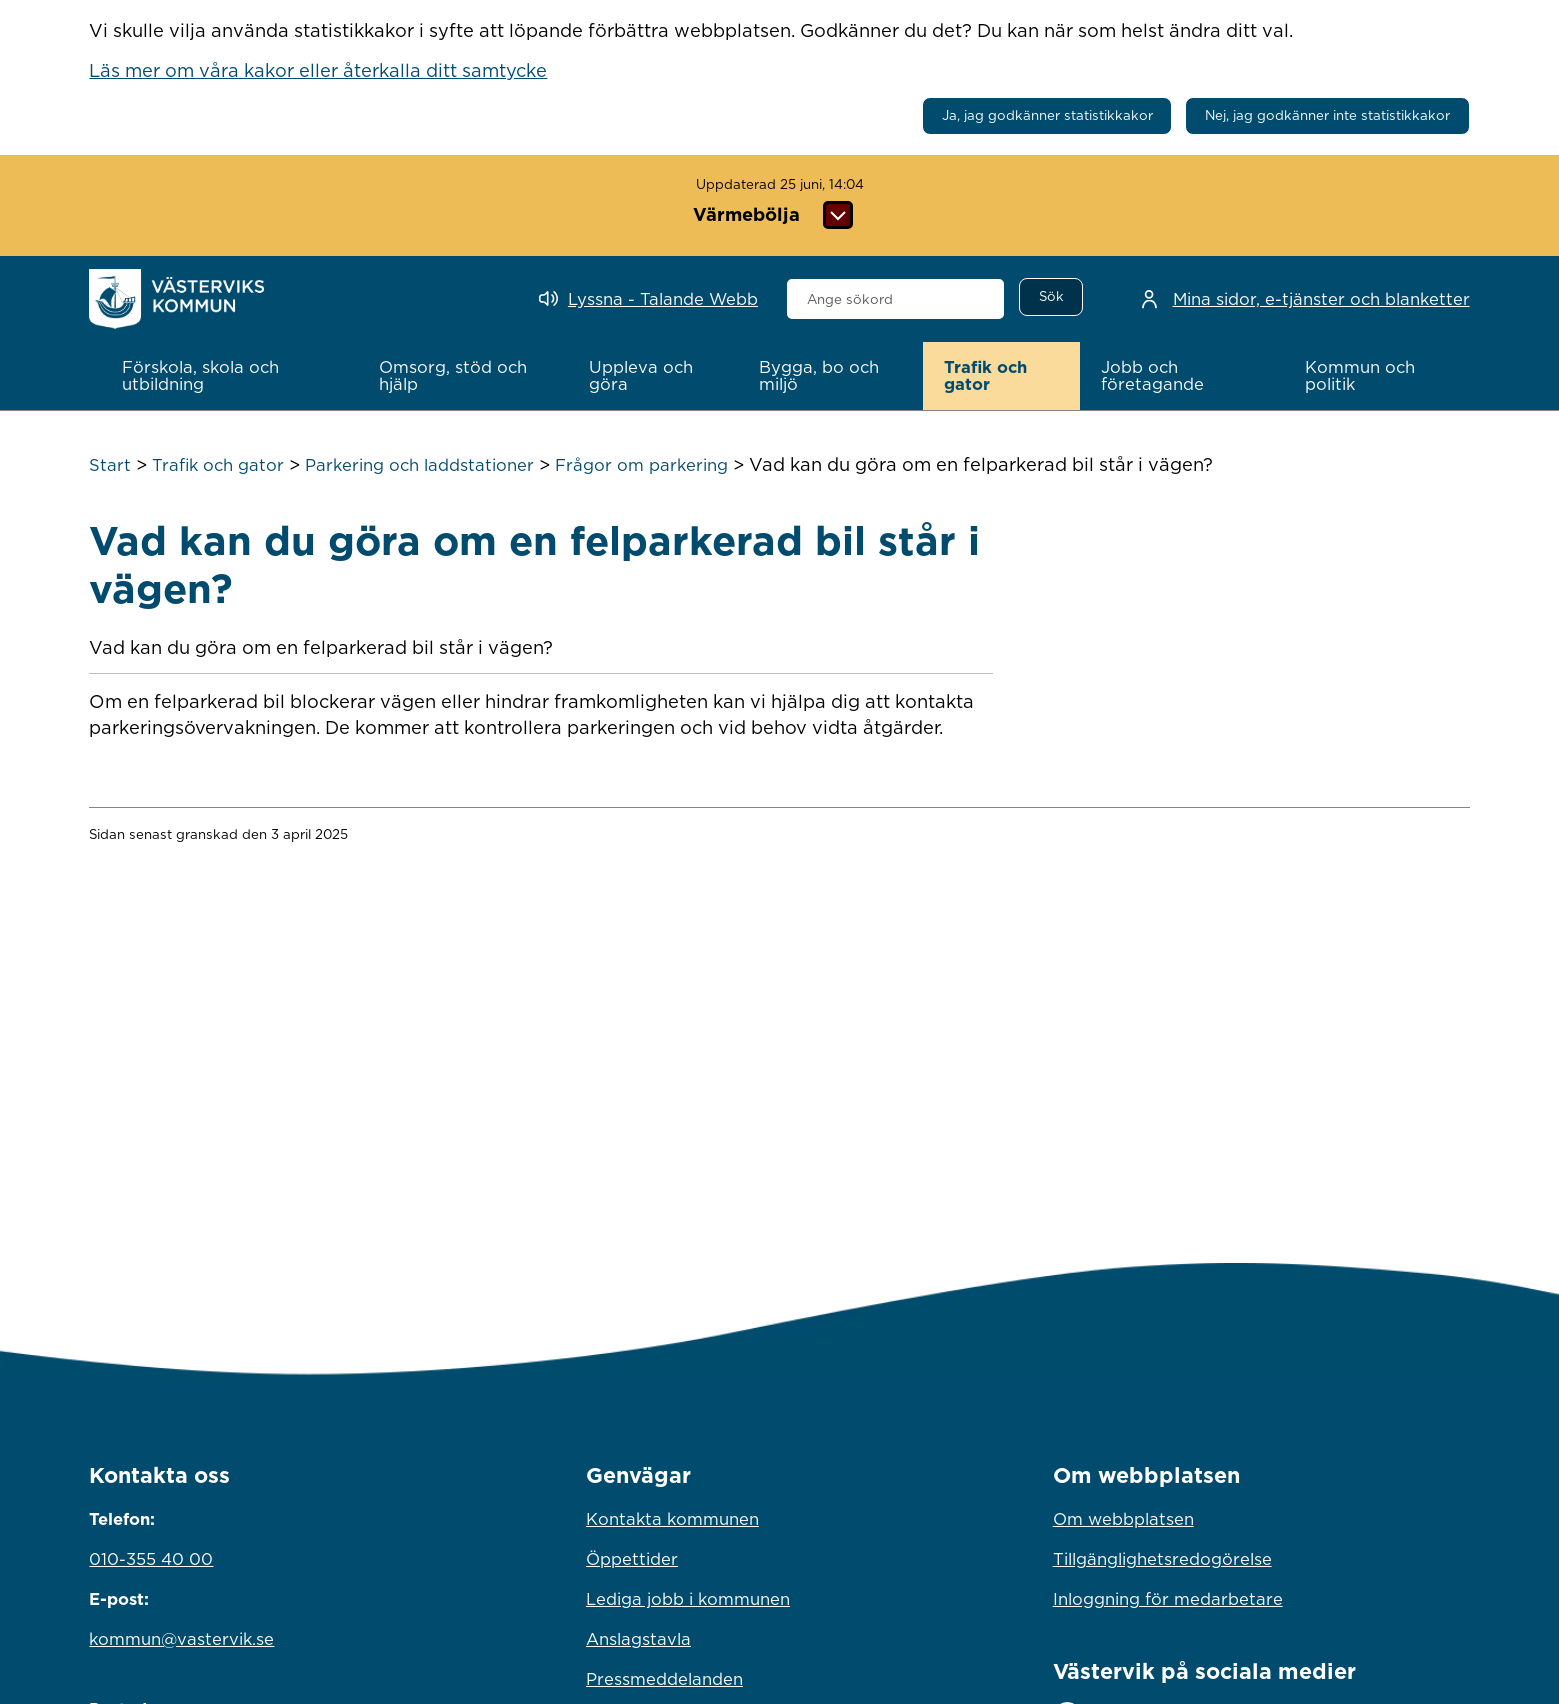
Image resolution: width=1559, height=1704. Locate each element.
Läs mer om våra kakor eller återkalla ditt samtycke (318, 70)
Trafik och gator (218, 465)
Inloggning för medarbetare (1168, 1599)
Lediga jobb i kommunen (688, 1599)
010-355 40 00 (151, 1559)
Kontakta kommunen (672, 1519)
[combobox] (895, 299)
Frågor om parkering (641, 465)
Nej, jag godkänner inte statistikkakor (1327, 115)
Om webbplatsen (1123, 1519)
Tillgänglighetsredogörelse (1162, 1559)
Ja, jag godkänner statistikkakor (1047, 115)
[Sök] (1051, 297)
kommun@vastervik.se (181, 1639)
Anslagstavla (638, 1639)
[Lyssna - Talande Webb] (648, 299)
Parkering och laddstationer (419, 465)
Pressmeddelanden (664, 1679)
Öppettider (632, 1559)
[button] (229, 376)
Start (110, 465)
